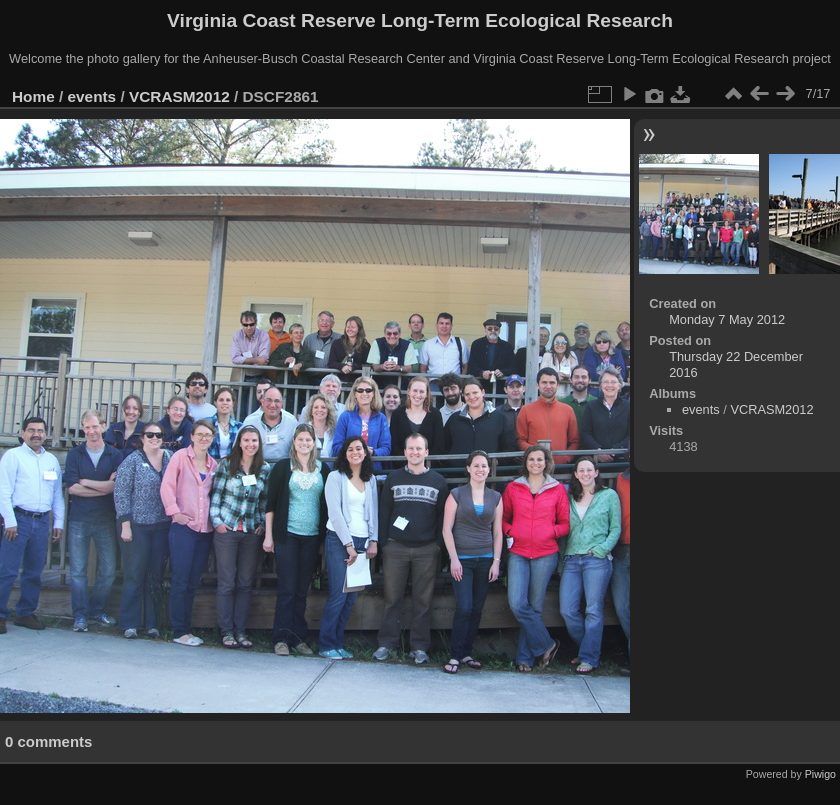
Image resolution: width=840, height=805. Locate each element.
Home (33, 96)
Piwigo (820, 774)
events (92, 96)
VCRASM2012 (179, 96)
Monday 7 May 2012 (727, 319)
